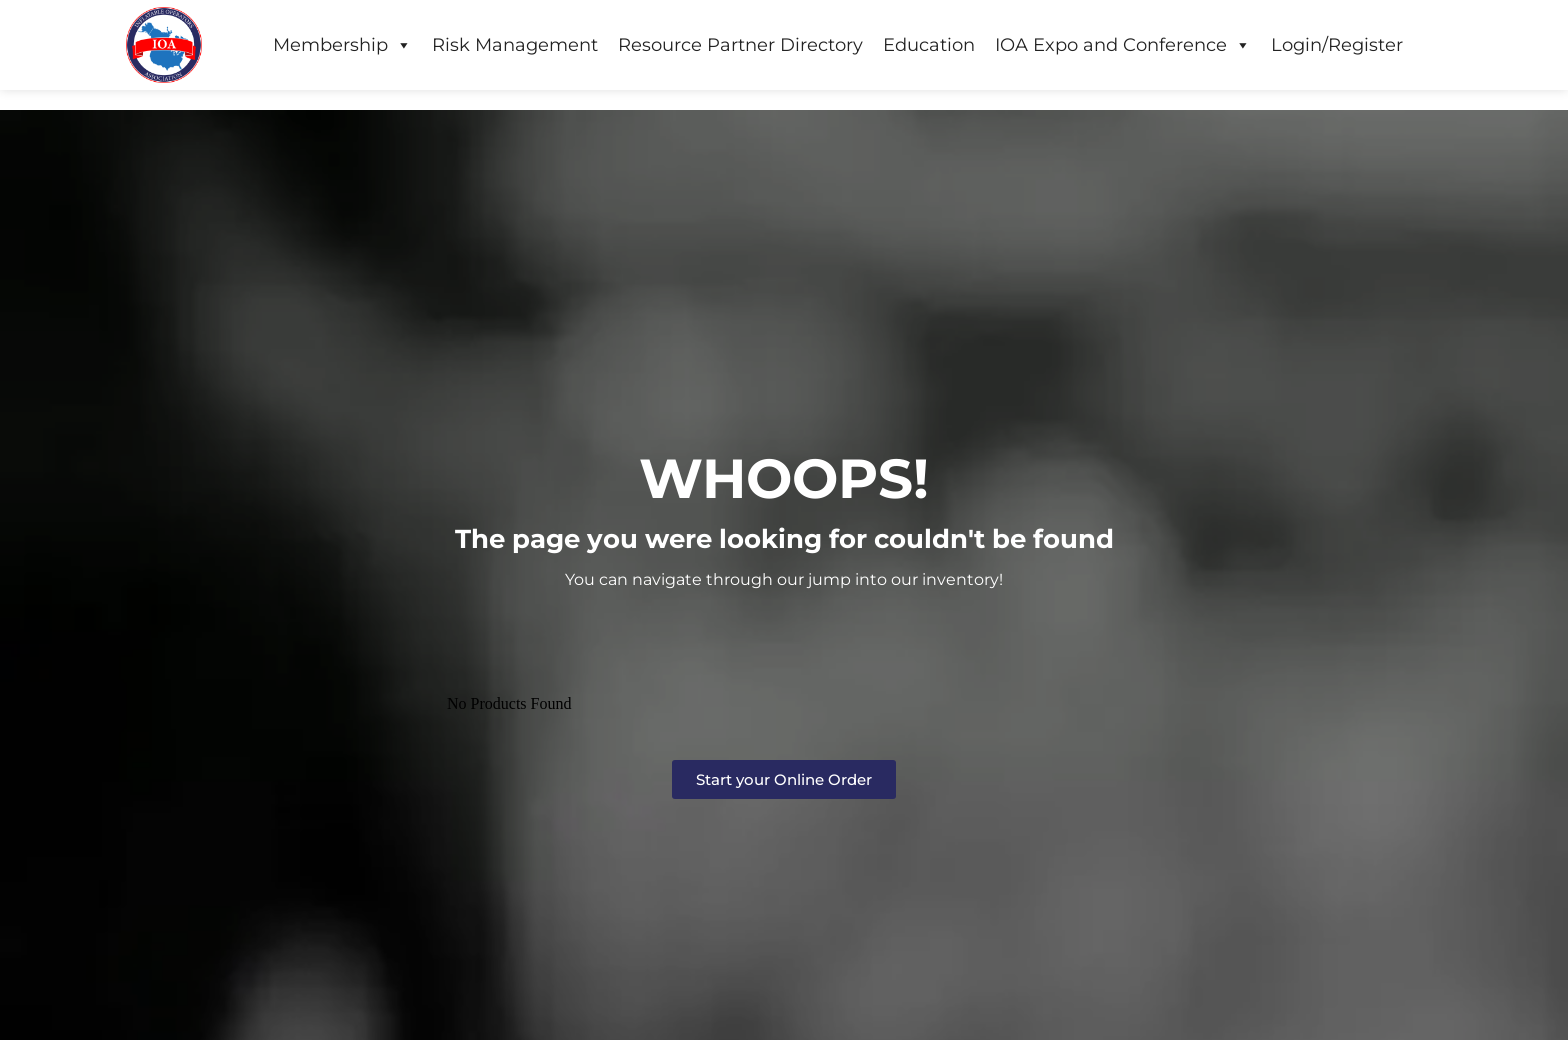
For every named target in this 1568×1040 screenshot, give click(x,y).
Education (929, 45)
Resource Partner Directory (740, 45)
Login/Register (1337, 45)
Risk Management (515, 45)
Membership (342, 45)
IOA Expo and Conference (1123, 45)
